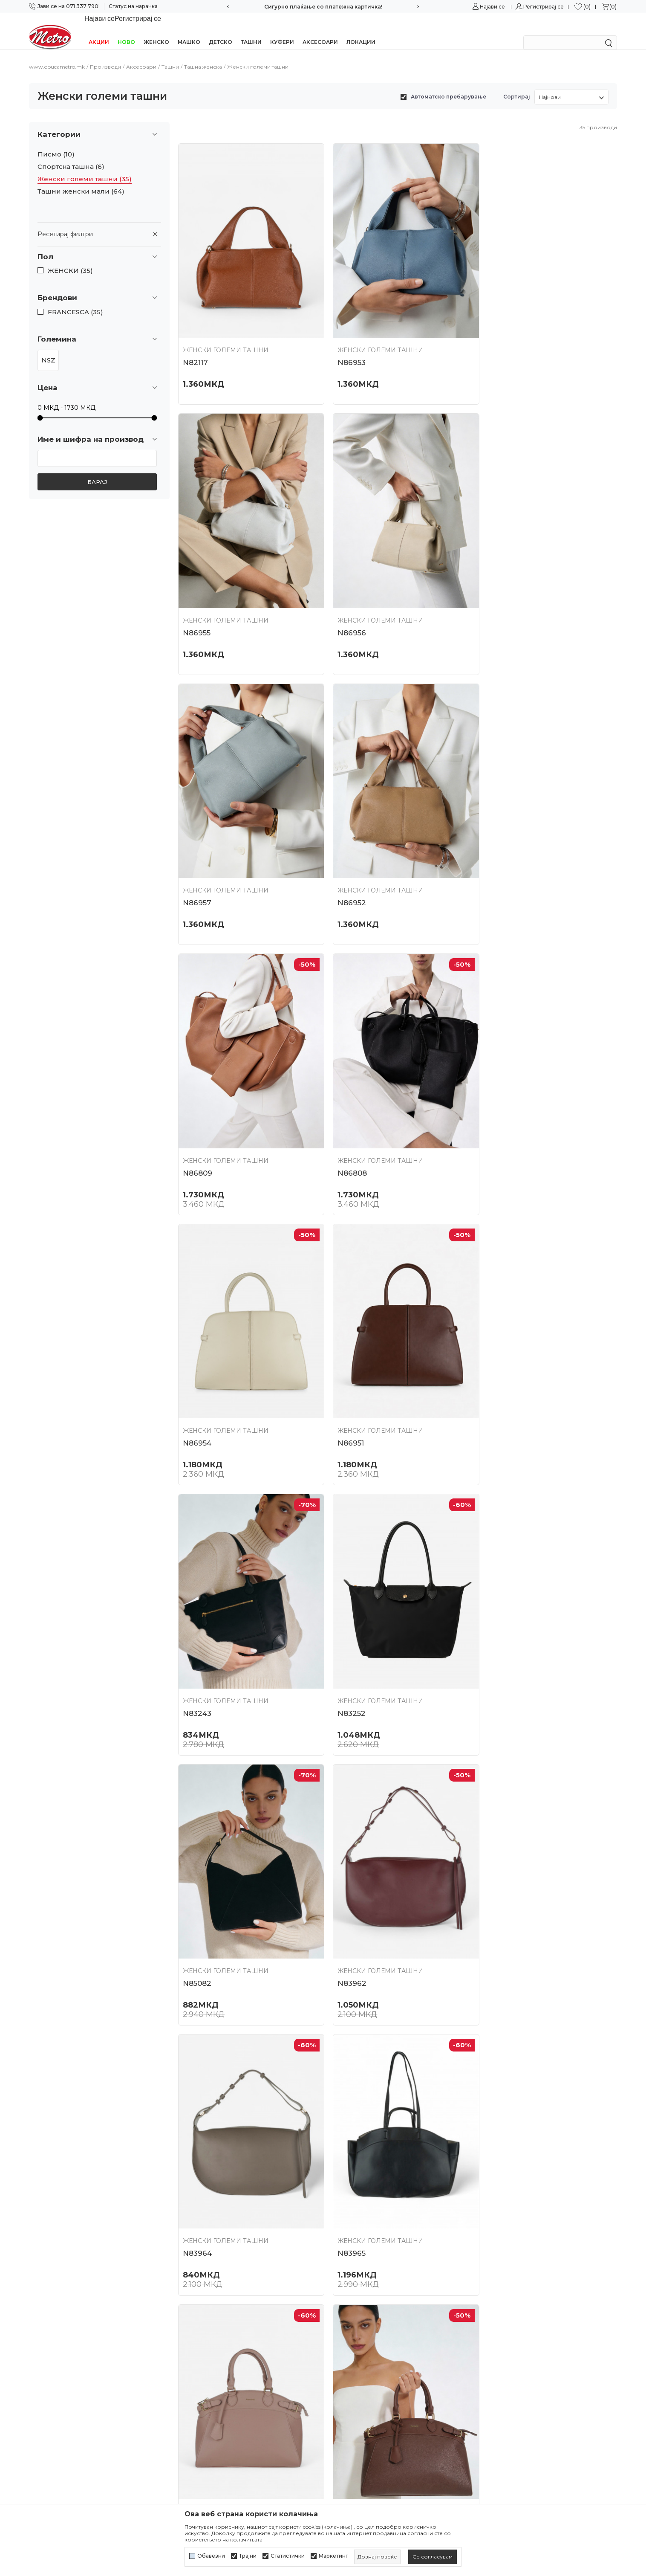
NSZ (48, 349)
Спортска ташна (70, 156)
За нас (188, 2308)
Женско (156, 31)
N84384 (495, 1916)
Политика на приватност (367, 2323)
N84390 (495, 2178)
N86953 (346, 343)
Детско (220, 31)
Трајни (248, 2556)
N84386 (346, 2178)
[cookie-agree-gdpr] (432, 2557)
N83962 (346, 1392)
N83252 (495, 1130)
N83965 (197, 1654)
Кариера (192, 2323)
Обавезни (211, 2556)
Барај (97, 470)
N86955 (495, 343)
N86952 (495, 606)
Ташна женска (203, 55)
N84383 (346, 1916)
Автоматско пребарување (448, 85)
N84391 (345, 1654)
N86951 (196, 1130)
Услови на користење (362, 2308)
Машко (189, 31)
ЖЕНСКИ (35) (70, 260)
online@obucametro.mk (66, 2378)
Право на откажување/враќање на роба (391, 2481)
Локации (360, 31)
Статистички (288, 2556)
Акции (99, 31)
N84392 (495, 1654)
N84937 (197, 2178)
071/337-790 (48, 2352)
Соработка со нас (206, 2338)
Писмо (56, 143)
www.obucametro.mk (57, 55)
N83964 (495, 1392)
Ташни (251, 31)
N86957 (346, 606)
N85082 (197, 1392)
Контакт (191, 2354)
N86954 (495, 867)
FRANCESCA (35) (75, 301)
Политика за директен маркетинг (381, 2354)
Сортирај (516, 85)
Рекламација (348, 2429)
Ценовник (194, 2384)
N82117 (195, 343)
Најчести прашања (208, 2369)
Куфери (282, 31)
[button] (99, 246)
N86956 (197, 606)
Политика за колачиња (363, 2338)
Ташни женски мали (80, 180)
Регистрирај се (543, 6)
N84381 (196, 1916)
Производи (105, 55)
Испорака (343, 2414)
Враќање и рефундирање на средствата (392, 2466)
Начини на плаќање (359, 2384)
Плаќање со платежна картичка (378, 2399)
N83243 (346, 1130)
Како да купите (351, 2369)
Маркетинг (333, 2556)
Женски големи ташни (84, 168)
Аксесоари (320, 31)
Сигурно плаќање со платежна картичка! (323, 6)
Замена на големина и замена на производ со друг (396, 2447)
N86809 (197, 867)
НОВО (126, 31)
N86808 (346, 867)
